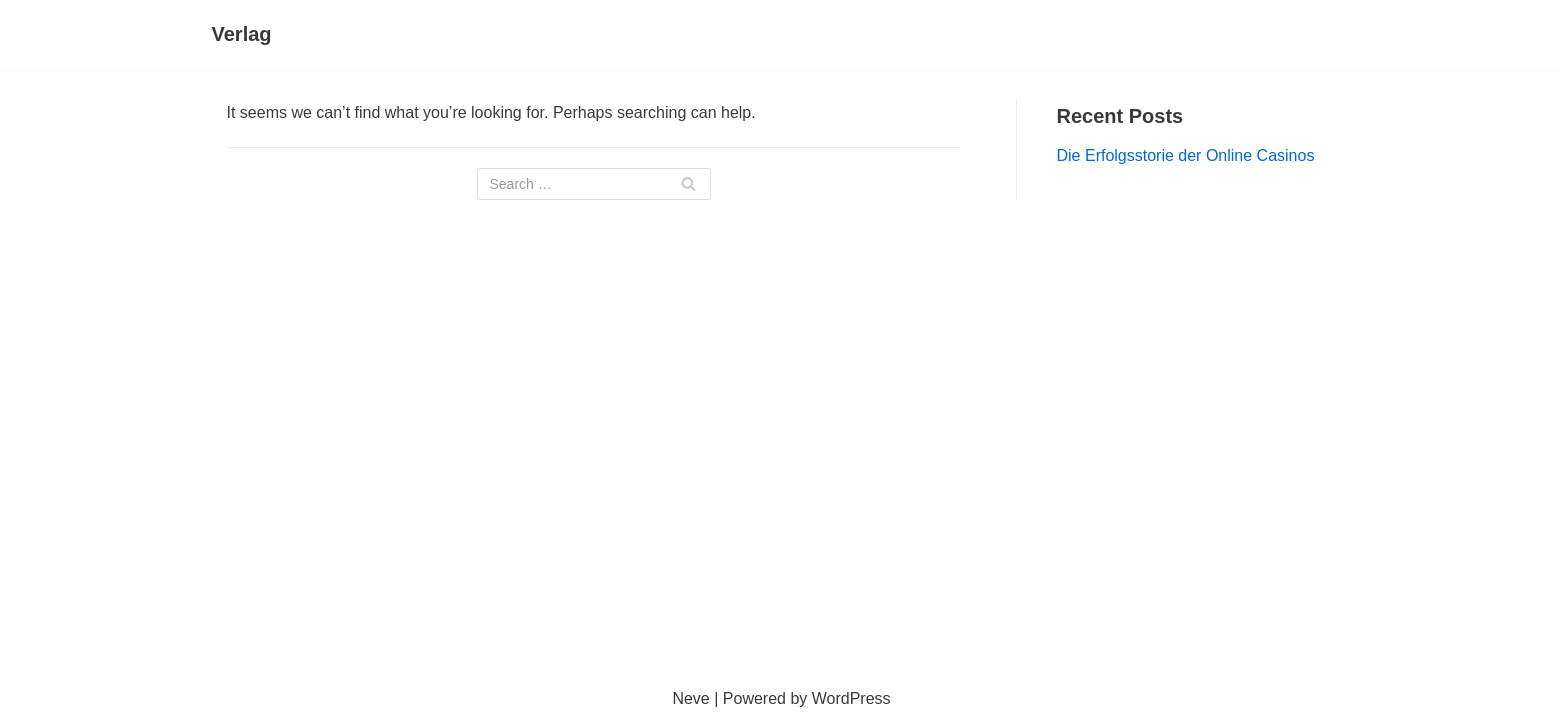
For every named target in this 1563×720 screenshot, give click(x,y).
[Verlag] (242, 35)
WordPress (851, 698)
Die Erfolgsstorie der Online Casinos (1186, 155)
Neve (690, 698)
